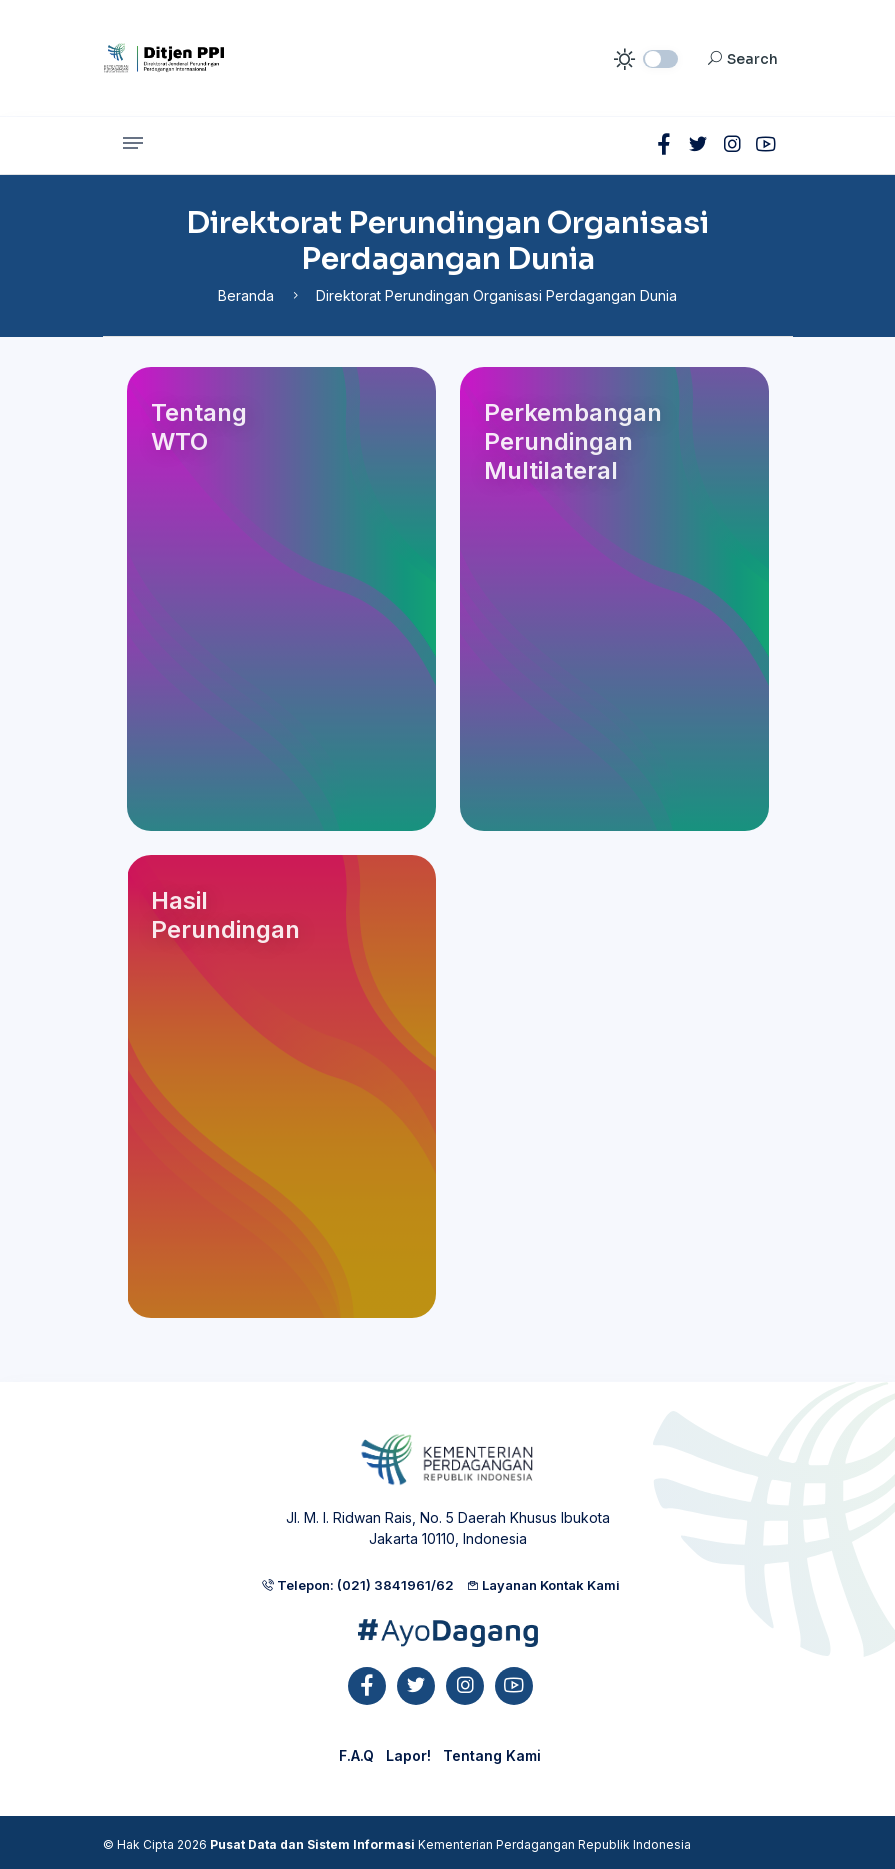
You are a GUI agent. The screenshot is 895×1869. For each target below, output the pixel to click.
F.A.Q (356, 1755)
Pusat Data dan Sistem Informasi (312, 1844)
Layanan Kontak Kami (543, 1585)
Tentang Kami (492, 1755)
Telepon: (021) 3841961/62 (357, 1585)
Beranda (246, 295)
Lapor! (408, 1755)
